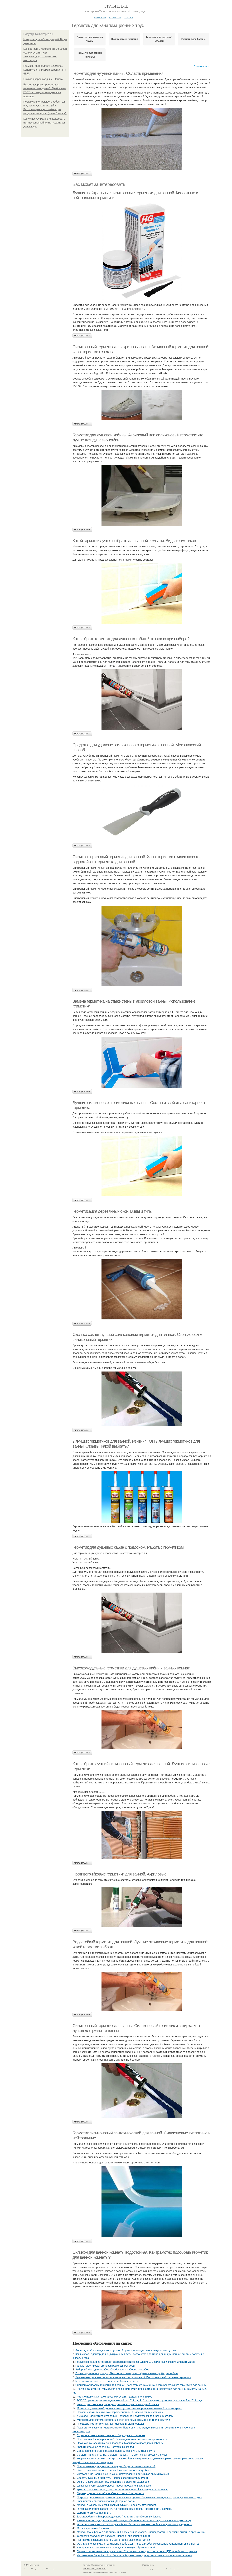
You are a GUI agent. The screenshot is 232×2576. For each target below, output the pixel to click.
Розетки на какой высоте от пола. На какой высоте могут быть (114, 2470)
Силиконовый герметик (124, 39)
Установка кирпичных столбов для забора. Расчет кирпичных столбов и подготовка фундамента (134, 2524)
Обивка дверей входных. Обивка (43, 79)
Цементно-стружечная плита (94, 2512)
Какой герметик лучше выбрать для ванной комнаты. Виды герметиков (134, 540)
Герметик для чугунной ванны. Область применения (117, 73)
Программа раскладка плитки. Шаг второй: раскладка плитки (113, 2539)
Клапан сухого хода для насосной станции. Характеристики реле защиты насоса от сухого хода (134, 2520)
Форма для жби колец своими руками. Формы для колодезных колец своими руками (125, 2350)
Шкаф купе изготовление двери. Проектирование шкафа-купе (114, 2485)
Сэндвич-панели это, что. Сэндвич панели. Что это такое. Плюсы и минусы (122, 2454)
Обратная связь (148, 2565)
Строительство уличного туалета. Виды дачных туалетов (111, 2435)
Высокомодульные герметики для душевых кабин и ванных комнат (130, 1668)
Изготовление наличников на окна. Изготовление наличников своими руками (123, 2474)
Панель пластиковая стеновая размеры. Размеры (105, 2365)
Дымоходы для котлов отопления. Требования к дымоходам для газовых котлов (125, 2416)
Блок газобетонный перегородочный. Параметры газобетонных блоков (119, 2516)
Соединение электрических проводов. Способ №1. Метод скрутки (116, 2450)
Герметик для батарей (193, 39)
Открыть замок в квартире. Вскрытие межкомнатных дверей (113, 2481)
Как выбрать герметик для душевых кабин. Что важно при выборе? (130, 638)
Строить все (116, 6)
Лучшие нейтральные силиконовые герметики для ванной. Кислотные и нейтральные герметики (133, 2377)
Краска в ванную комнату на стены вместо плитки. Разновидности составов (122, 2489)
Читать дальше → (82, 174)
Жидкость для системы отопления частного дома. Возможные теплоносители (123, 2419)
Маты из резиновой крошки (93, 2528)
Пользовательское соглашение (103, 2565)
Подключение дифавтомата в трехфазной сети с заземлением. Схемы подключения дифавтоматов (135, 2361)
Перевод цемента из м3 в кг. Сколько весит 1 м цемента (110, 2493)
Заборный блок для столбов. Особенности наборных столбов (112, 2369)
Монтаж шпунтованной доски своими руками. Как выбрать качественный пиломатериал (129, 2408)
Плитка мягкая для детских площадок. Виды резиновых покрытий (116, 2466)
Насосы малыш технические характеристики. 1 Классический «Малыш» (120, 2412)
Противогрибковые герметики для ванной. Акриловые (119, 1874)
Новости (115, 17)
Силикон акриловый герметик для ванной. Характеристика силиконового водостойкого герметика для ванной (140, 2385)
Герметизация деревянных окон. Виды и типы (112, 1211)
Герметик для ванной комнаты (90, 55)
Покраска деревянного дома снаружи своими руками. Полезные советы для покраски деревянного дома (139, 2497)
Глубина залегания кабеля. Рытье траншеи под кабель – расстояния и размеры (125, 2508)
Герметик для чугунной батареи (159, 39)
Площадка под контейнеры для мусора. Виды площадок (110, 2423)
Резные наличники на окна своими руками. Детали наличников (114, 2396)
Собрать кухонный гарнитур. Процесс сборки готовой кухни (112, 2478)
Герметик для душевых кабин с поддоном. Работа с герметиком (128, 1547)
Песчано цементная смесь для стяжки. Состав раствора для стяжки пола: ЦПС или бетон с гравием (137, 2551)
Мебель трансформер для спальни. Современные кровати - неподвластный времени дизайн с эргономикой (141, 2532)
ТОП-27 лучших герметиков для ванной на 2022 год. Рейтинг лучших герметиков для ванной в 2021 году (139, 2400)
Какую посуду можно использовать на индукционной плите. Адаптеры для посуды (44, 122)
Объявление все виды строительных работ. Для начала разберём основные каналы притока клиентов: (138, 2543)
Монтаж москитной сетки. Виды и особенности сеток (106, 2381)
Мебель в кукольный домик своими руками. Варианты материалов (117, 2505)
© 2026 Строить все (31, 2565)
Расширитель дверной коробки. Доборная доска (106, 2501)
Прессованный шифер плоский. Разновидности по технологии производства (122, 2439)
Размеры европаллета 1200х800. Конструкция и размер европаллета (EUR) (44, 69)
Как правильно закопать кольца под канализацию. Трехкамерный (116, 2547)
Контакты (86, 2565)
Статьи (128, 17)
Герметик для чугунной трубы (90, 39)
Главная (100, 17)
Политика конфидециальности (94, 2569)
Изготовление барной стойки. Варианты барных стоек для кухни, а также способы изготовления (134, 2555)
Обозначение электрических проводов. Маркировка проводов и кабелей (120, 2443)
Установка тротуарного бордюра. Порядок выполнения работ (113, 2536)
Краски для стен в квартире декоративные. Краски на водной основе (118, 2404)
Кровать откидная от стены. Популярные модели (106, 2447)
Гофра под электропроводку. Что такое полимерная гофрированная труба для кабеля (126, 2373)
